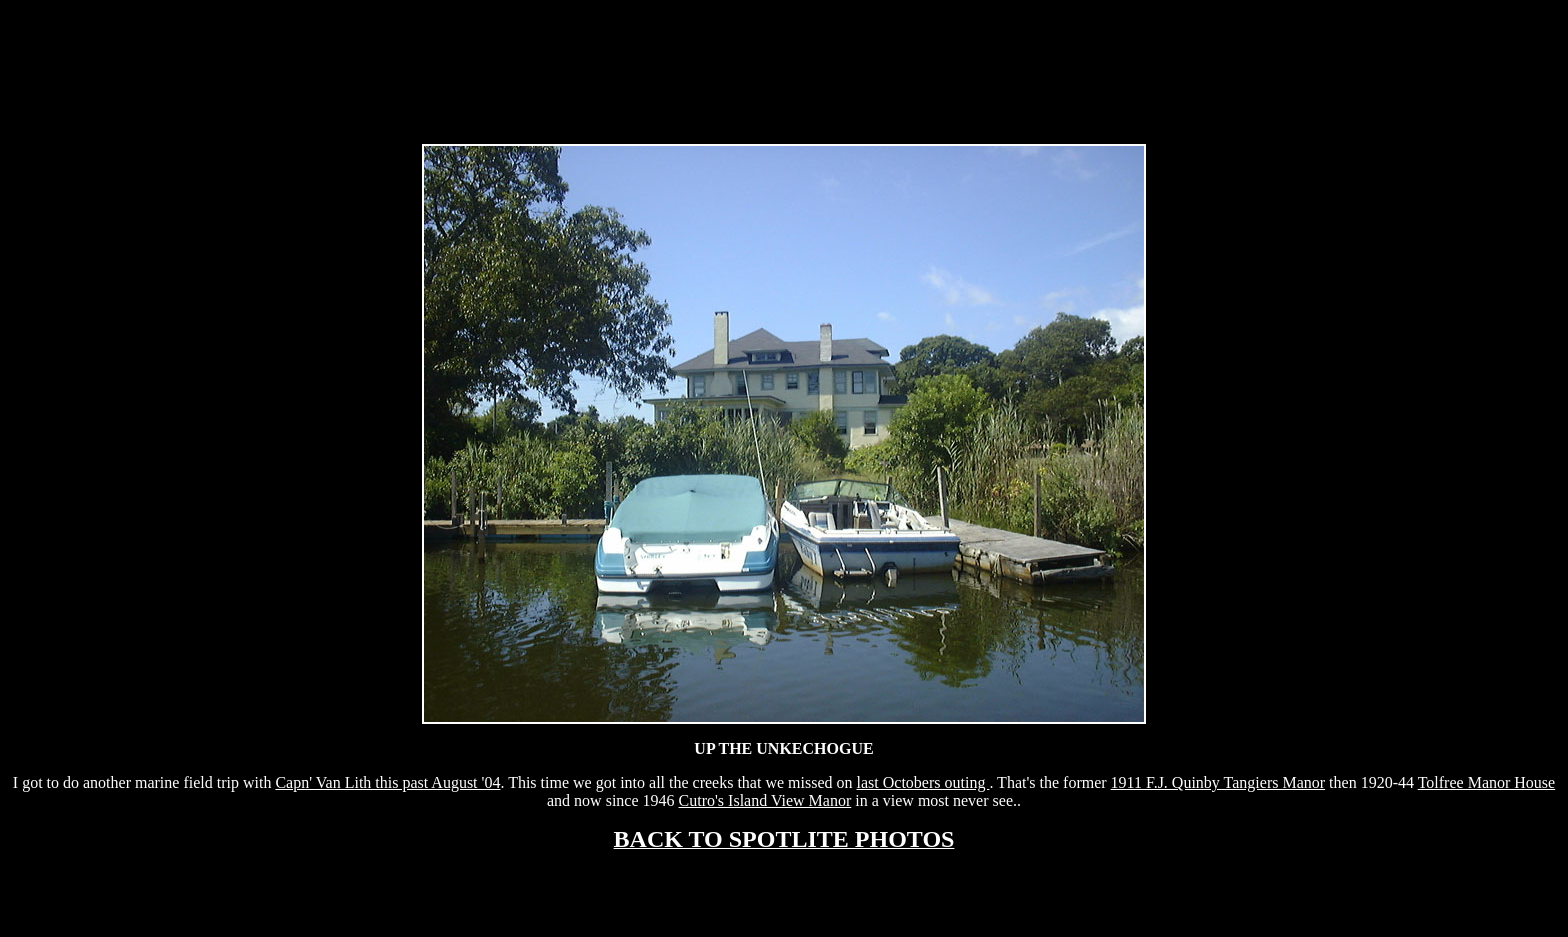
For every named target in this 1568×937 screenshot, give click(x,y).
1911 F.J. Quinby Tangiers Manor (1218, 782)
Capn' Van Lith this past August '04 (387, 782)
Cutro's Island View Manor (765, 800)
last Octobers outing (923, 782)
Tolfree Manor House (1487, 782)
